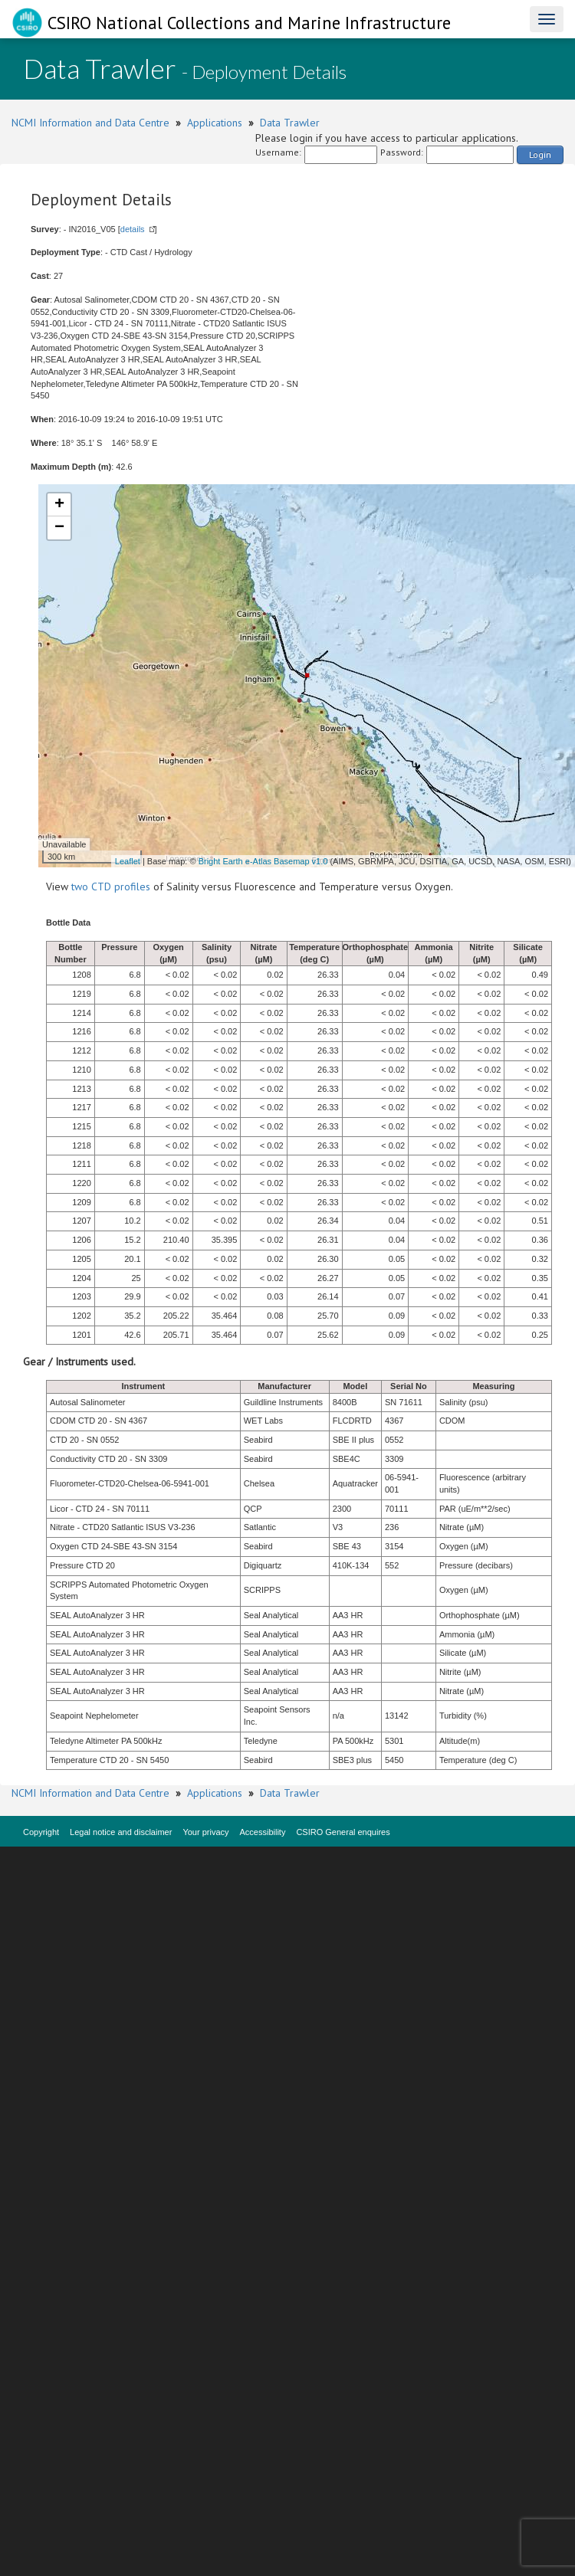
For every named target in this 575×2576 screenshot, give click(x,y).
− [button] (59, 527)
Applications (214, 122)
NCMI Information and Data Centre (90, 122)
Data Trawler (290, 122)
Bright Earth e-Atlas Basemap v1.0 (263, 861)
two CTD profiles (110, 886)
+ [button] (59, 504)
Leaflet (127, 861)
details (132, 229)
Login (540, 154)
